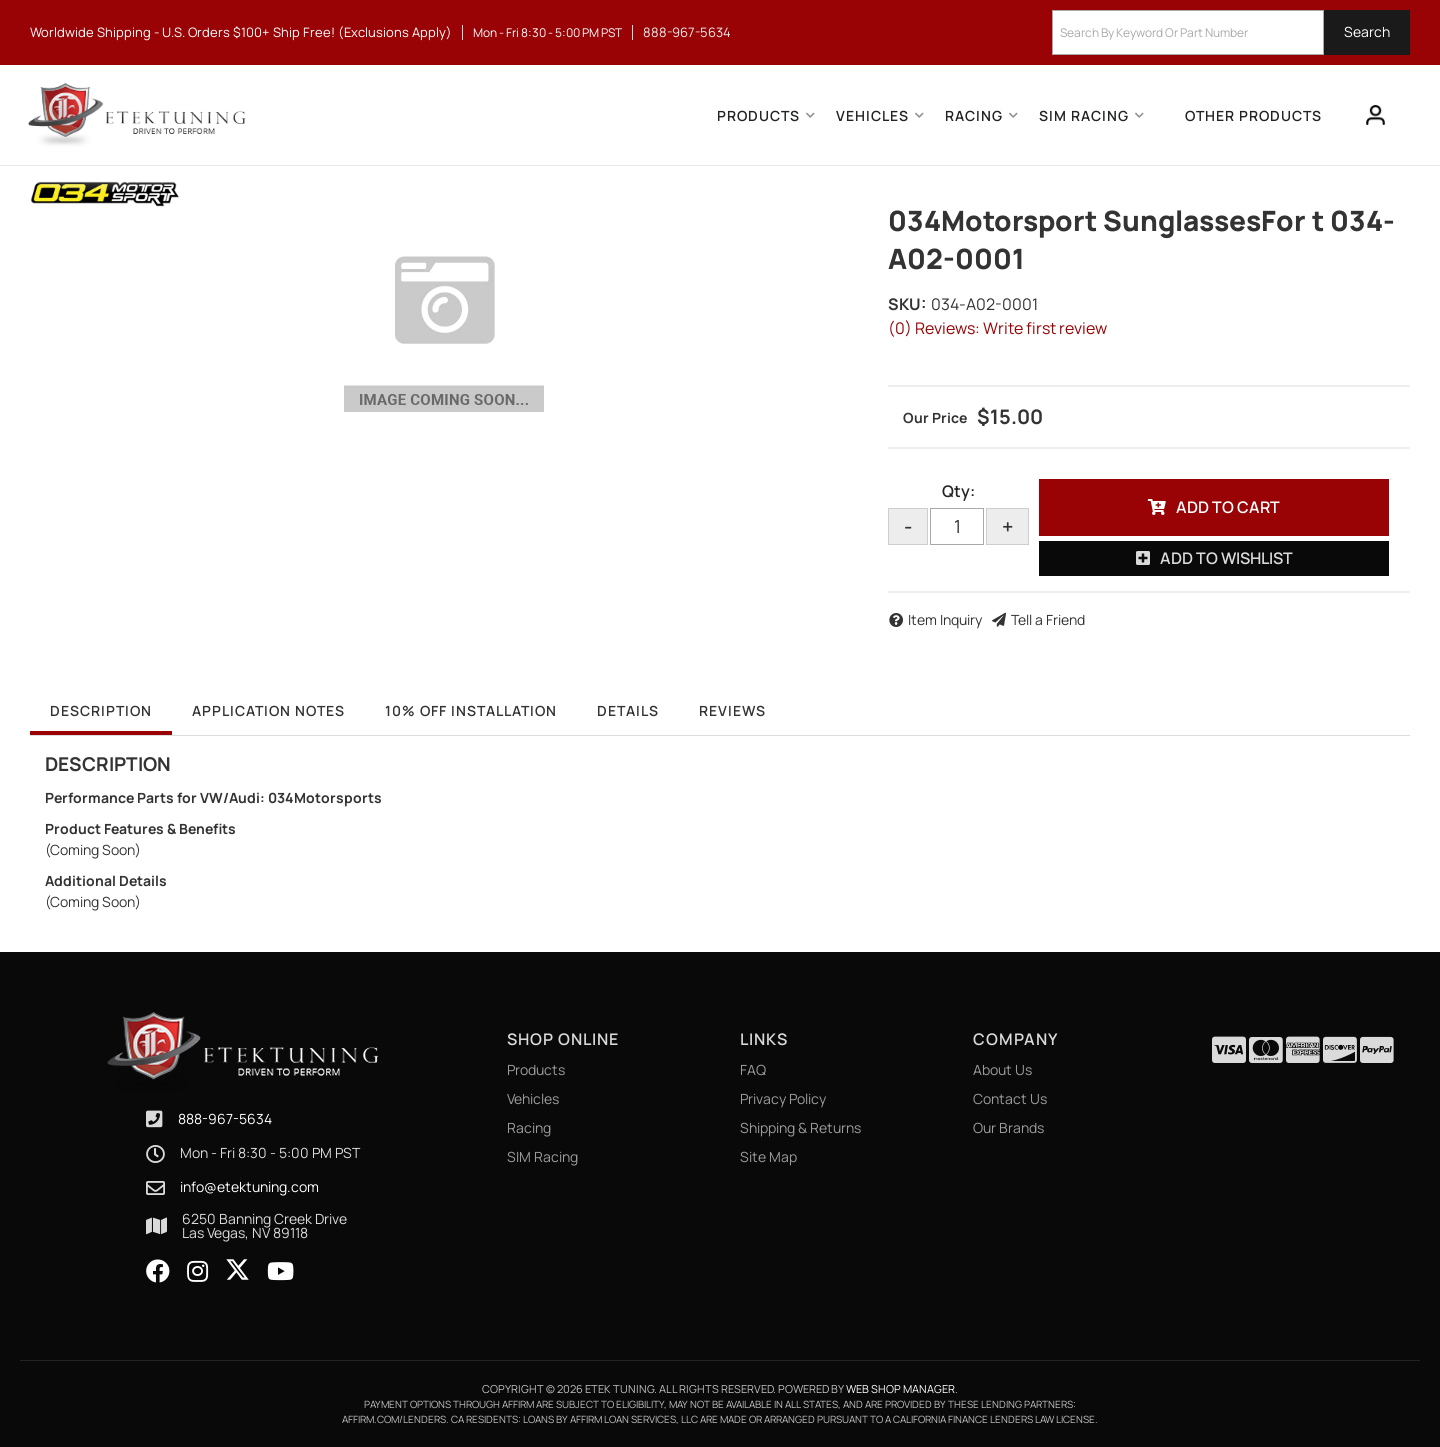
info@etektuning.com (249, 1187)
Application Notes (268, 710)
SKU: (907, 304)
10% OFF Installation (471, 710)
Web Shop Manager (900, 1388)
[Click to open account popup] (1376, 115)
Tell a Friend (1048, 619)
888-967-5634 (225, 1118)
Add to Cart (1228, 507)
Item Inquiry (945, 619)
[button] (1231, 32)
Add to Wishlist (1226, 558)
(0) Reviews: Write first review (997, 328)
